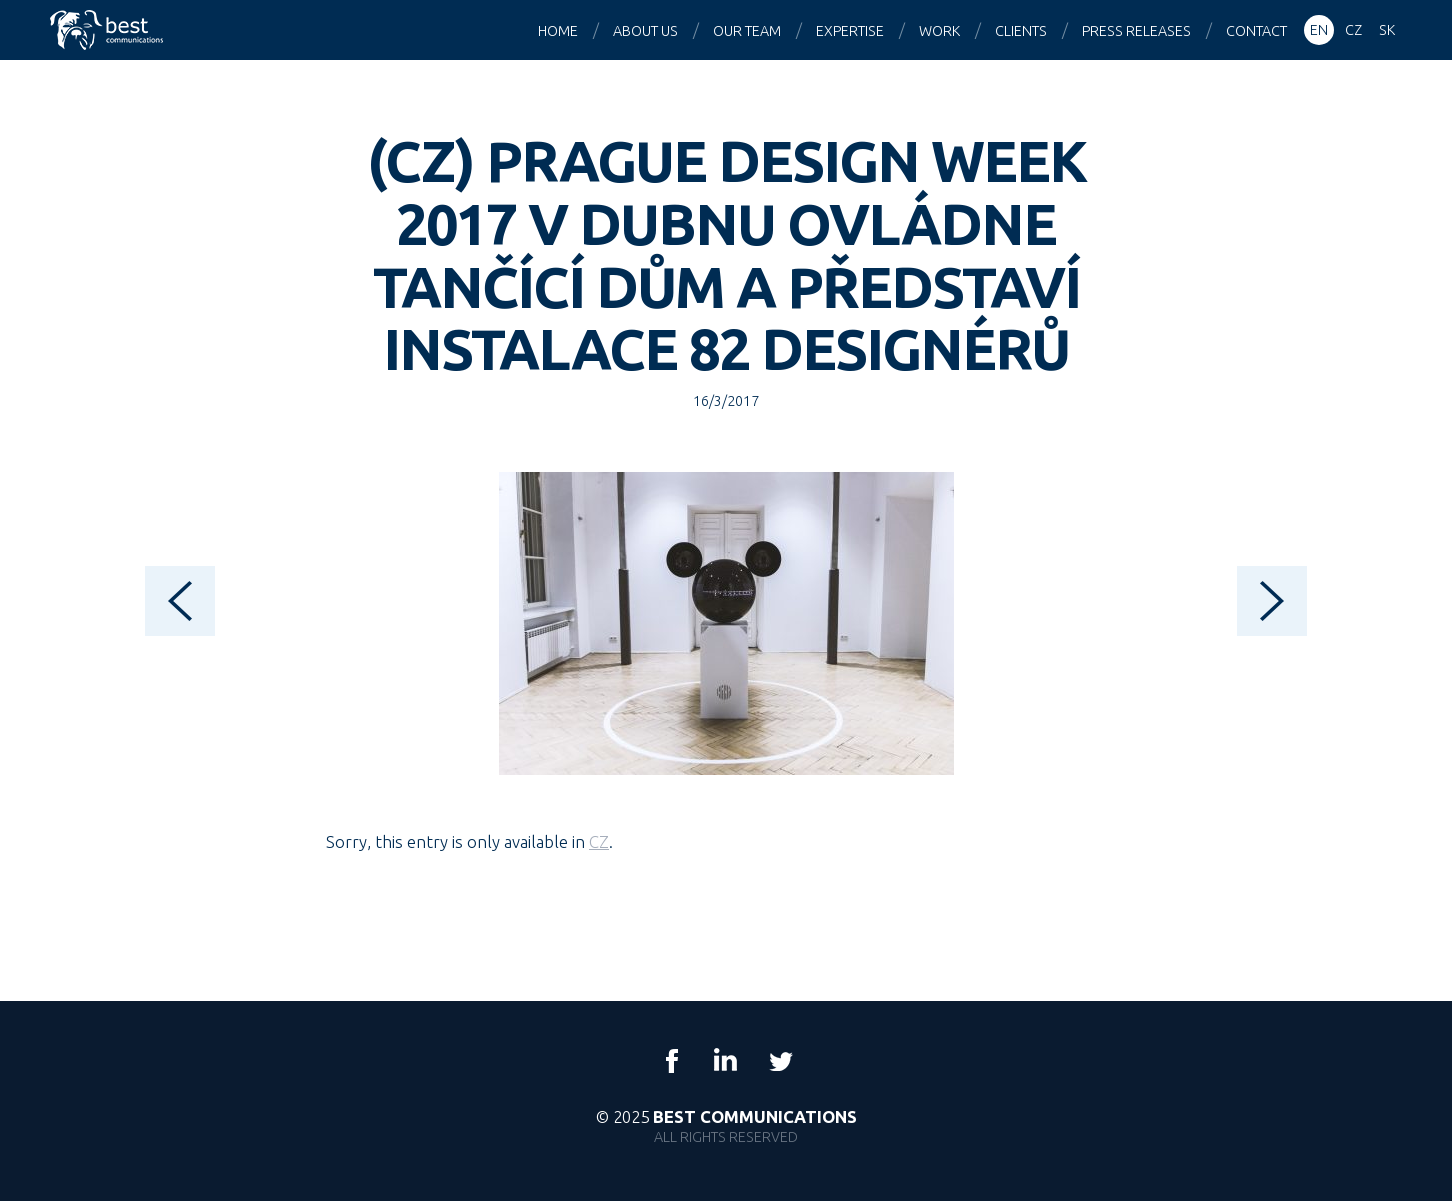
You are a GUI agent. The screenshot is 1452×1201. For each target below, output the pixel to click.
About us (645, 31)
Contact (1256, 31)
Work (939, 31)
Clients (1021, 31)
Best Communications (109, 30)
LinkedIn (726, 1061)
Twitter (780, 1061)
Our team (747, 31)
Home (558, 31)
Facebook (672, 1061)
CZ (599, 841)
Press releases (1136, 31)
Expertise (850, 31)
